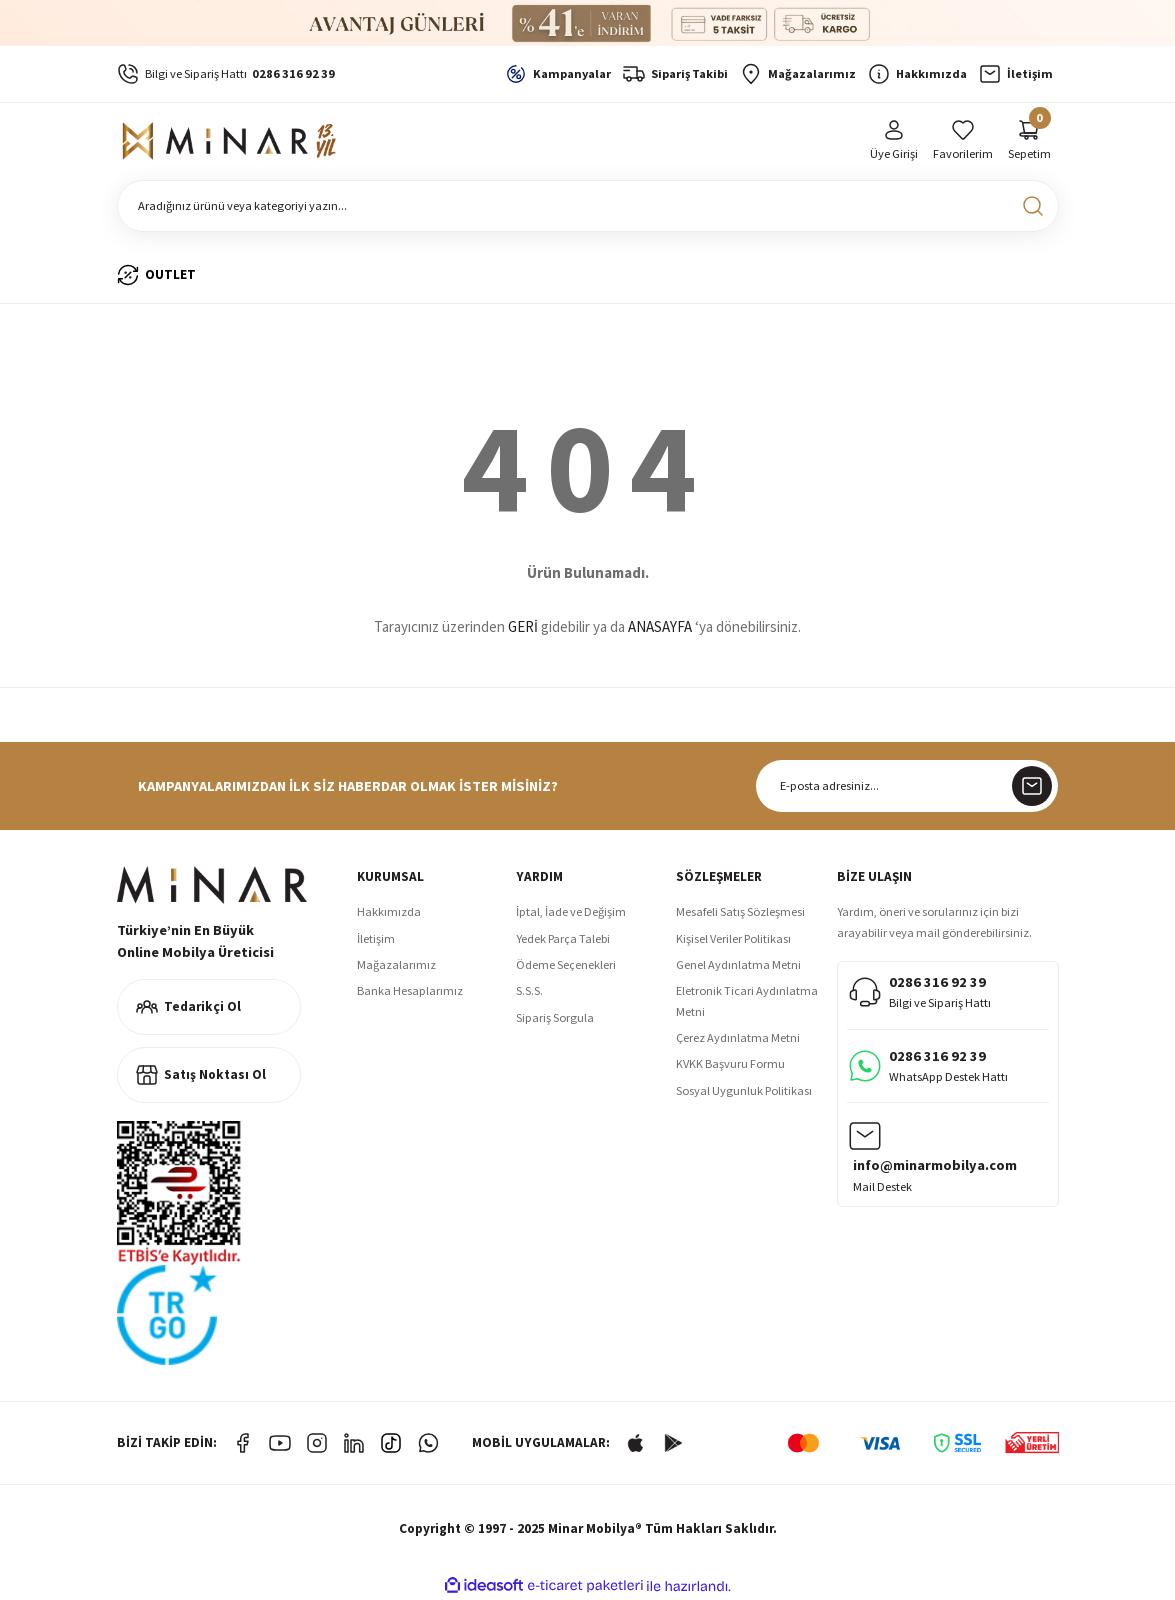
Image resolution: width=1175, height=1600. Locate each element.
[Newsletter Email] (907, 786)
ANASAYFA (660, 626)
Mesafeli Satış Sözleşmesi (740, 911)
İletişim (376, 938)
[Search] (588, 206)
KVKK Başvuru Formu (730, 1063)
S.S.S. (529, 990)
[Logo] (232, 141)
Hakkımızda (389, 911)
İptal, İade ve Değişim (571, 911)
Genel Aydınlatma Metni (738, 964)
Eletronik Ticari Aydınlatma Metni (747, 1000)
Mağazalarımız (396, 964)
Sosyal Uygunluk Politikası (744, 1090)
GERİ (523, 626)
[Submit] (1032, 786)
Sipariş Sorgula (555, 1017)
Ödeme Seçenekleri (566, 964)
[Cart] (1029, 141)
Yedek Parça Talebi (563, 938)
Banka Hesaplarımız (410, 990)
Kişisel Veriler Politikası (733, 938)
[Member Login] (894, 141)
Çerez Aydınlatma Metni (738, 1037)
